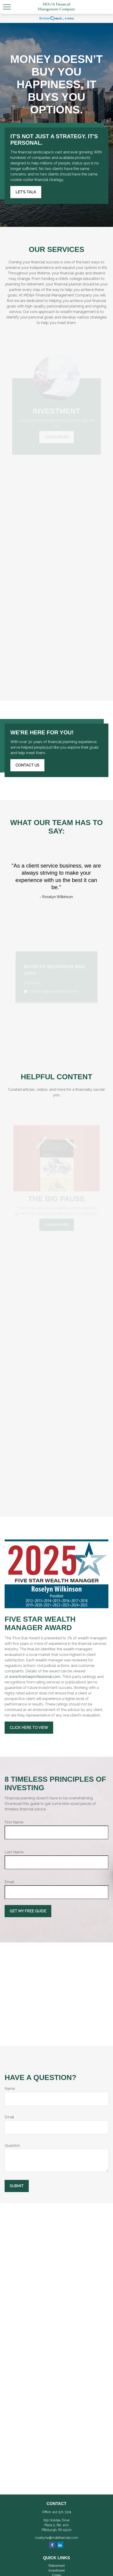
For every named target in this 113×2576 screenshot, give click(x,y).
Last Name (14, 1852)
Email (9, 1882)
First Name (14, 1822)
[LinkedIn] (60, 2545)
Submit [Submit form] (17, 2186)
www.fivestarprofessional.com (34, 1676)
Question (12, 2145)
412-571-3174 (61, 2512)
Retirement (57, 2566)
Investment (57, 2570)
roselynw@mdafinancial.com (56, 2537)
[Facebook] (52, 2545)
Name (10, 2088)
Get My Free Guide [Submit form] (28, 1911)
